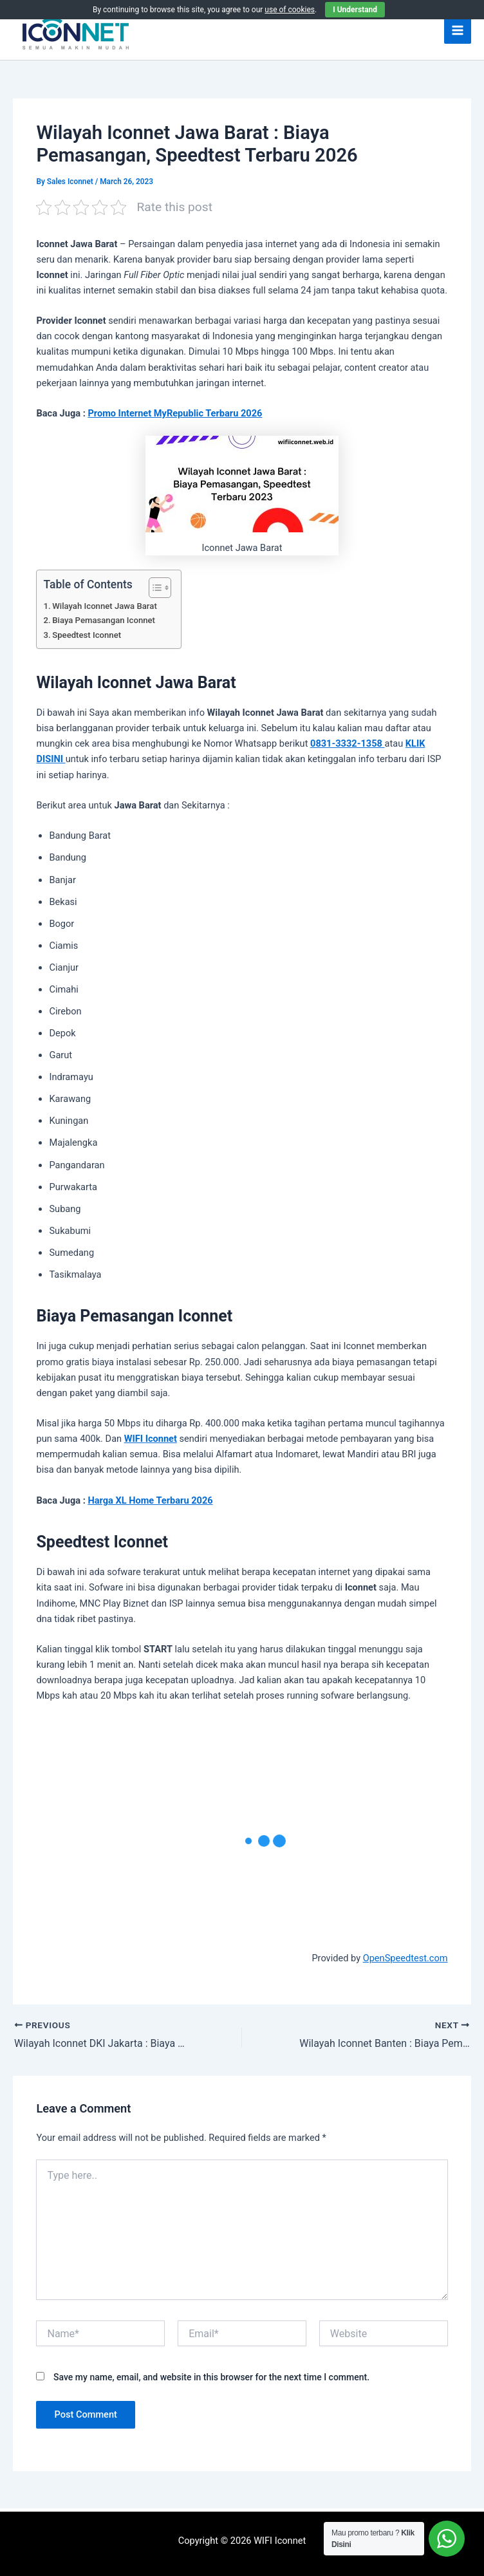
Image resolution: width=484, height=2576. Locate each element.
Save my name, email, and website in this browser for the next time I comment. (211, 2377)
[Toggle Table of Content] (153, 588)
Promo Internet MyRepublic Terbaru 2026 (175, 413)
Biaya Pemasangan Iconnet (103, 620)
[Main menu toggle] (457, 30)
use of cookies (290, 9)
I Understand (355, 9)
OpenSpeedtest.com (405, 1958)
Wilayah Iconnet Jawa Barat (104, 606)
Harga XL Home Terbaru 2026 (150, 1500)
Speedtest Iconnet (86, 635)
